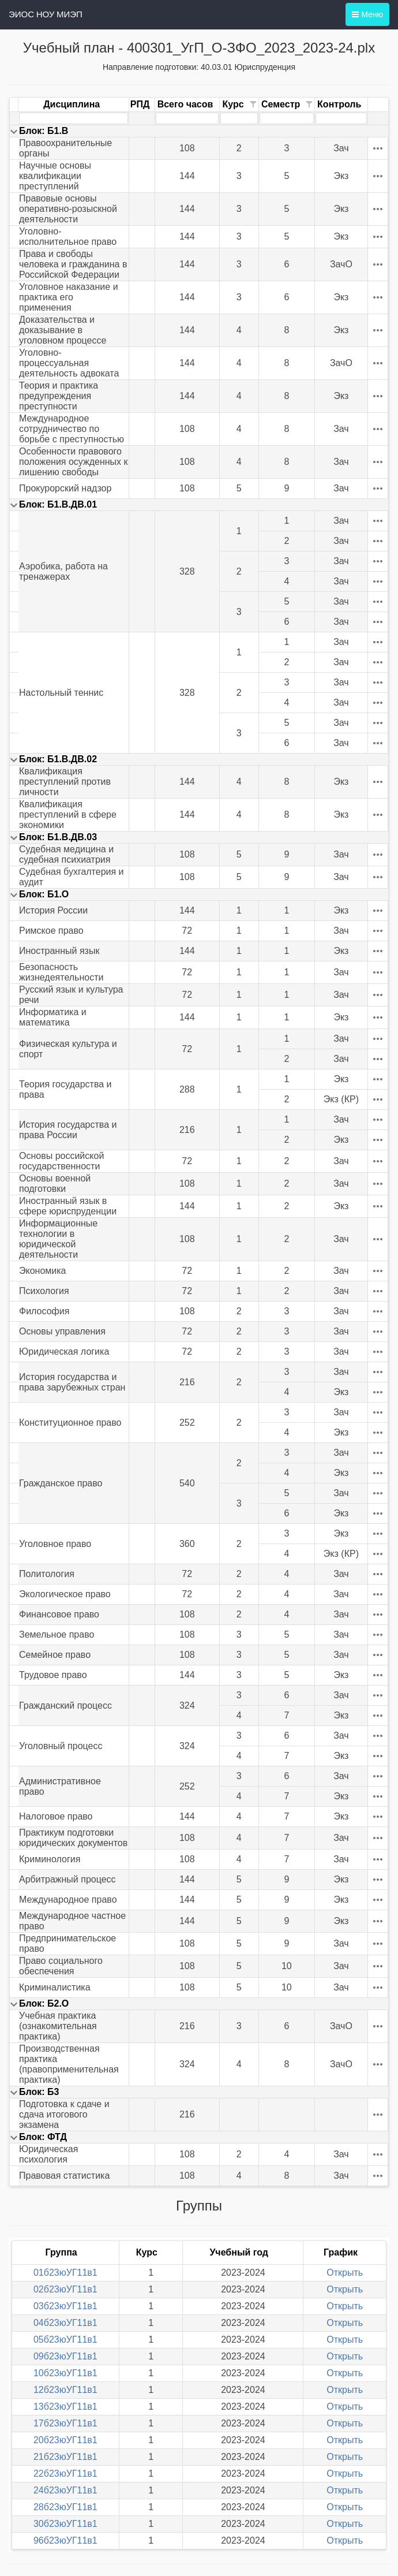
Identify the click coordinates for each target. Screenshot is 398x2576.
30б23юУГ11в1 (65, 2524)
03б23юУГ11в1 (65, 2306)
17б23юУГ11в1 (65, 2423)
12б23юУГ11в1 (65, 2390)
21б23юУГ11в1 (65, 2457)
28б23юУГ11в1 (65, 2507)
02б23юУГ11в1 (65, 2289)
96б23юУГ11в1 (65, 2540)
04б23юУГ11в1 (65, 2323)
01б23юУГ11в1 (65, 2272)
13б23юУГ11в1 (65, 2406)
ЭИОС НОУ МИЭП (45, 14)
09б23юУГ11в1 (65, 2356)
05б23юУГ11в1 (65, 2339)
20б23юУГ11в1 (65, 2440)
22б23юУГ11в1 (65, 2473)
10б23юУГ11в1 (65, 2373)
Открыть (344, 2272)
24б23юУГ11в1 (65, 2490)
